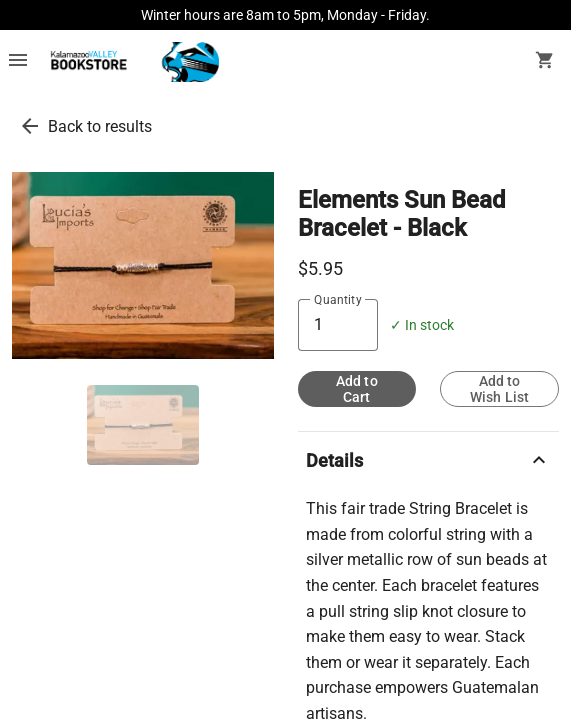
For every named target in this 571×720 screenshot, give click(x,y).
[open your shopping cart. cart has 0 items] (545, 62)
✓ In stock (422, 325)
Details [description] (429, 460)
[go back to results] (30, 126)
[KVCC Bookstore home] (131, 62)
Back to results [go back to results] (100, 126)
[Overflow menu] (18, 62)
